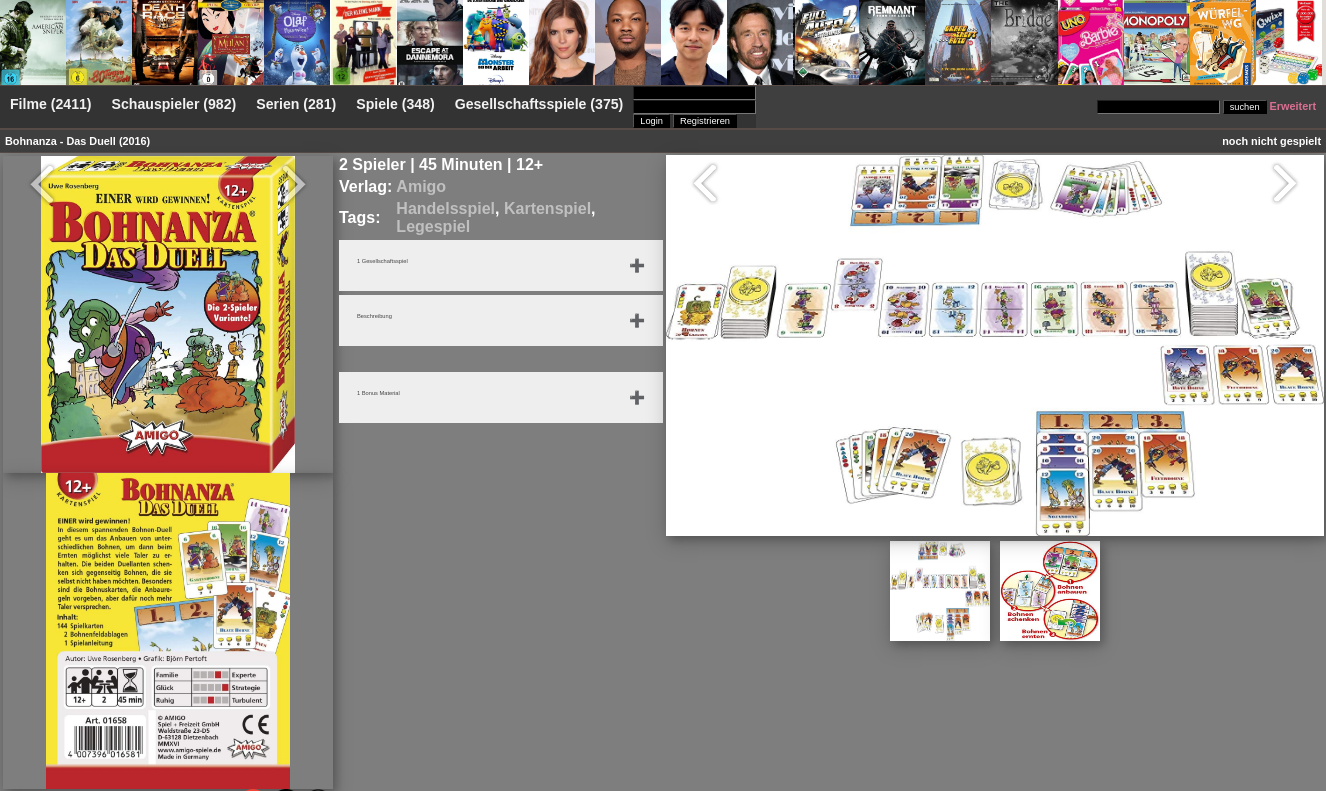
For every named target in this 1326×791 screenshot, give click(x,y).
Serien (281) (296, 104)
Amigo (421, 186)
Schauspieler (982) (174, 104)
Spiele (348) (395, 104)
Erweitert (1293, 106)
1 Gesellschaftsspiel (398, 263)
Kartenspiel (547, 208)
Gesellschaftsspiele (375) (539, 104)
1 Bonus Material (392, 395)
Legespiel (433, 226)
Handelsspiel (445, 208)
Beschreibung (385, 318)
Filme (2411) (51, 104)
